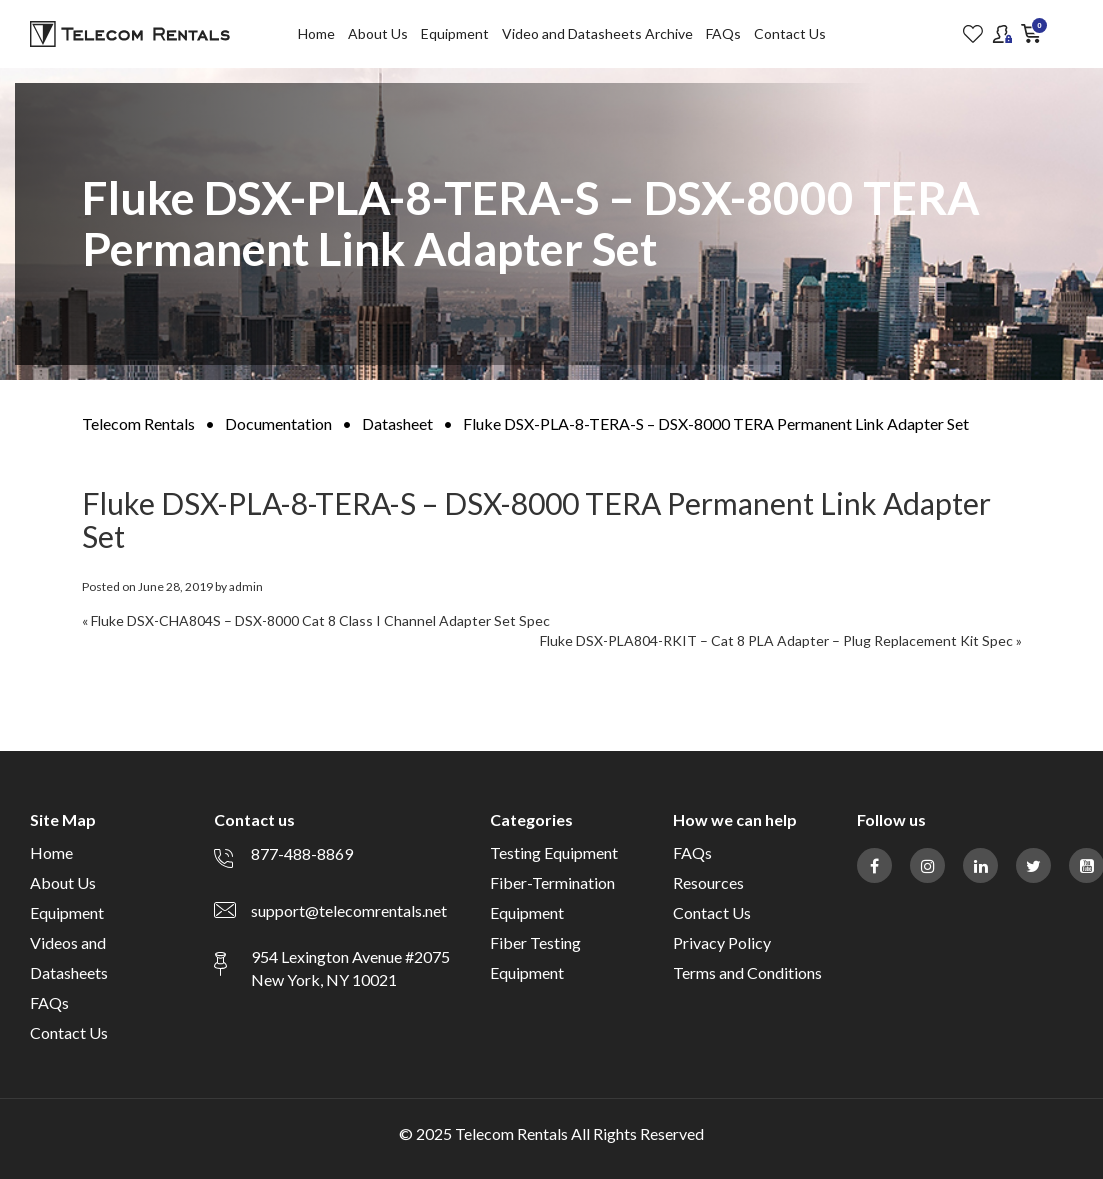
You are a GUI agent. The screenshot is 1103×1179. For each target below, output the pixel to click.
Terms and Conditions (747, 972)
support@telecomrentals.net (349, 910)
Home (316, 33)
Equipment (455, 33)
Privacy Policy (722, 942)
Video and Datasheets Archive (597, 33)
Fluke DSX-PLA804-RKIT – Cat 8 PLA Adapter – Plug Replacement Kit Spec (776, 640)
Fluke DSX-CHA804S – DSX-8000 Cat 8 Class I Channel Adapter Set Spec (320, 620)
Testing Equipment (554, 852)
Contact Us (790, 33)
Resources (708, 882)
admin (246, 586)
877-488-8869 (302, 853)
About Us (378, 33)
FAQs (723, 33)
